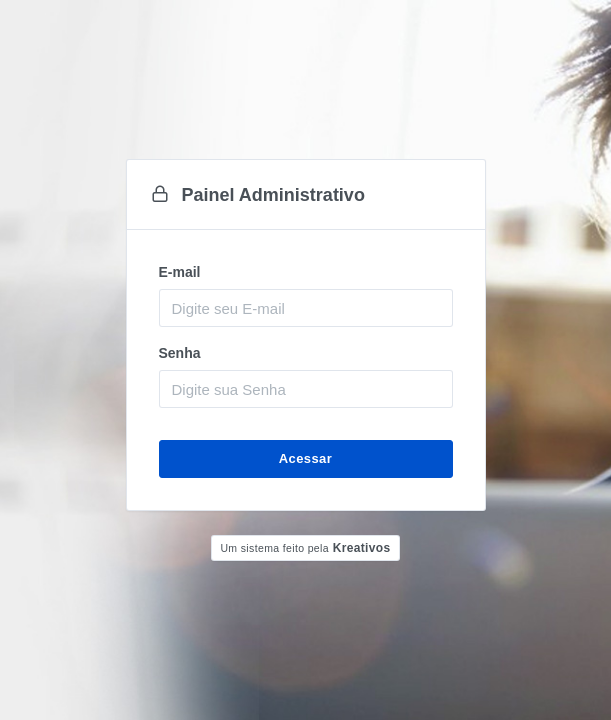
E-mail (180, 272)
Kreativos (305, 548)
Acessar (305, 458)
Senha (180, 353)
